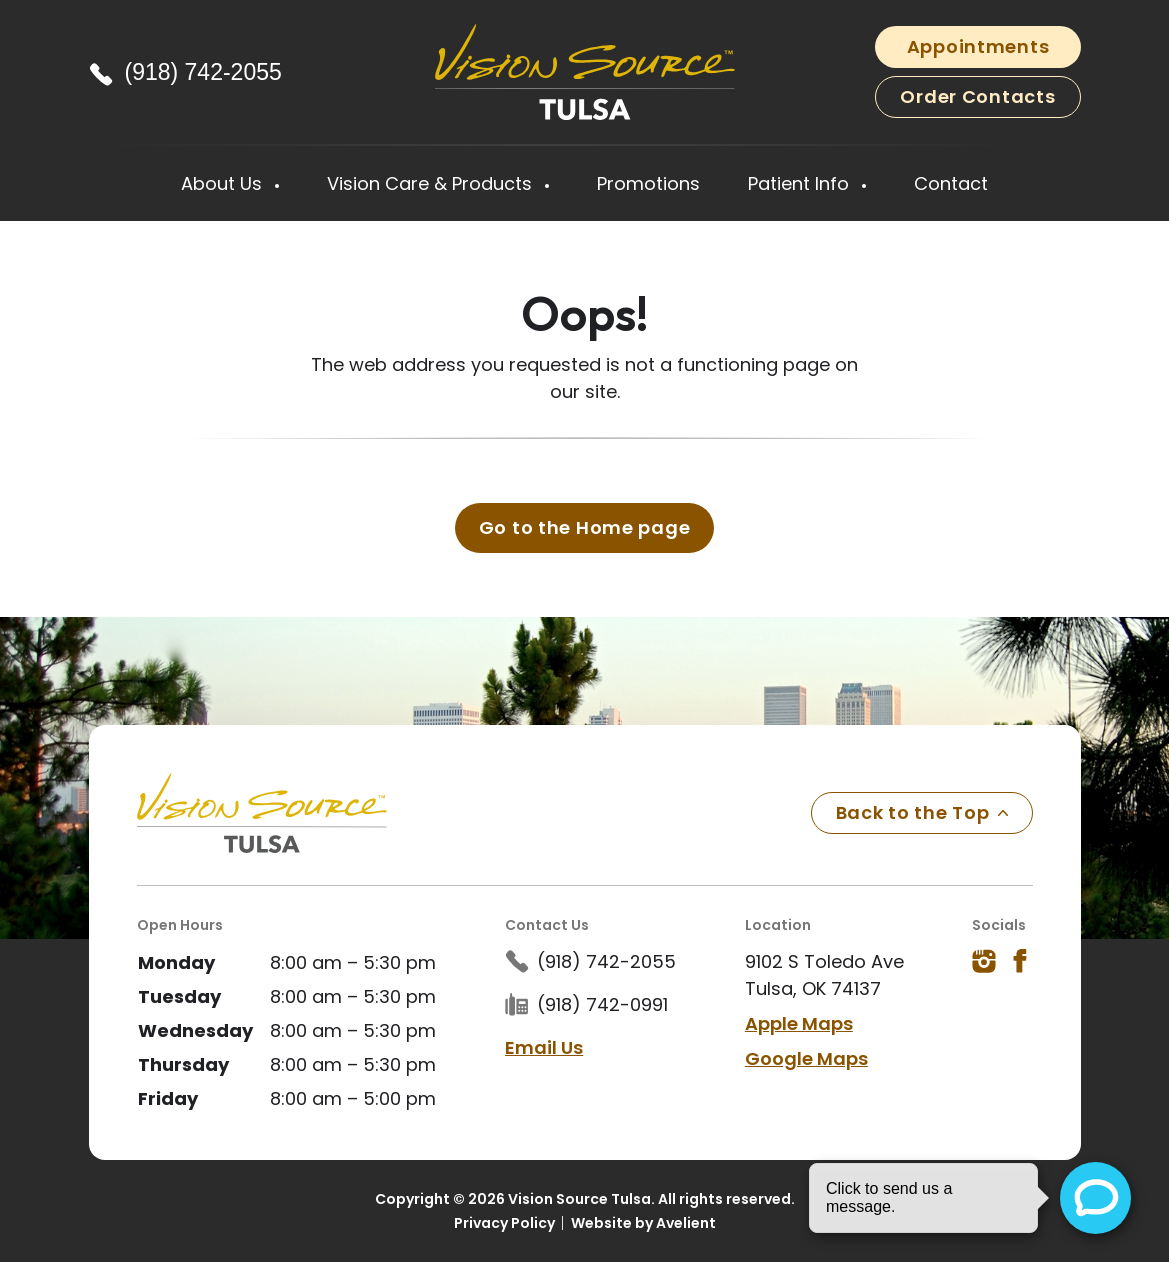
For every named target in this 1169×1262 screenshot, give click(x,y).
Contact (951, 183)
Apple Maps (799, 1023)
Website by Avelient (643, 1223)
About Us (224, 183)
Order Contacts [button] (977, 96)
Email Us (544, 1047)
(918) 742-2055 (203, 72)
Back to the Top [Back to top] (922, 812)
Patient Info (801, 183)
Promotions (648, 183)
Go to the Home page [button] (585, 527)
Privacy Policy (504, 1223)
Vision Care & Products (432, 183)
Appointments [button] (978, 46)
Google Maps (806, 1058)
